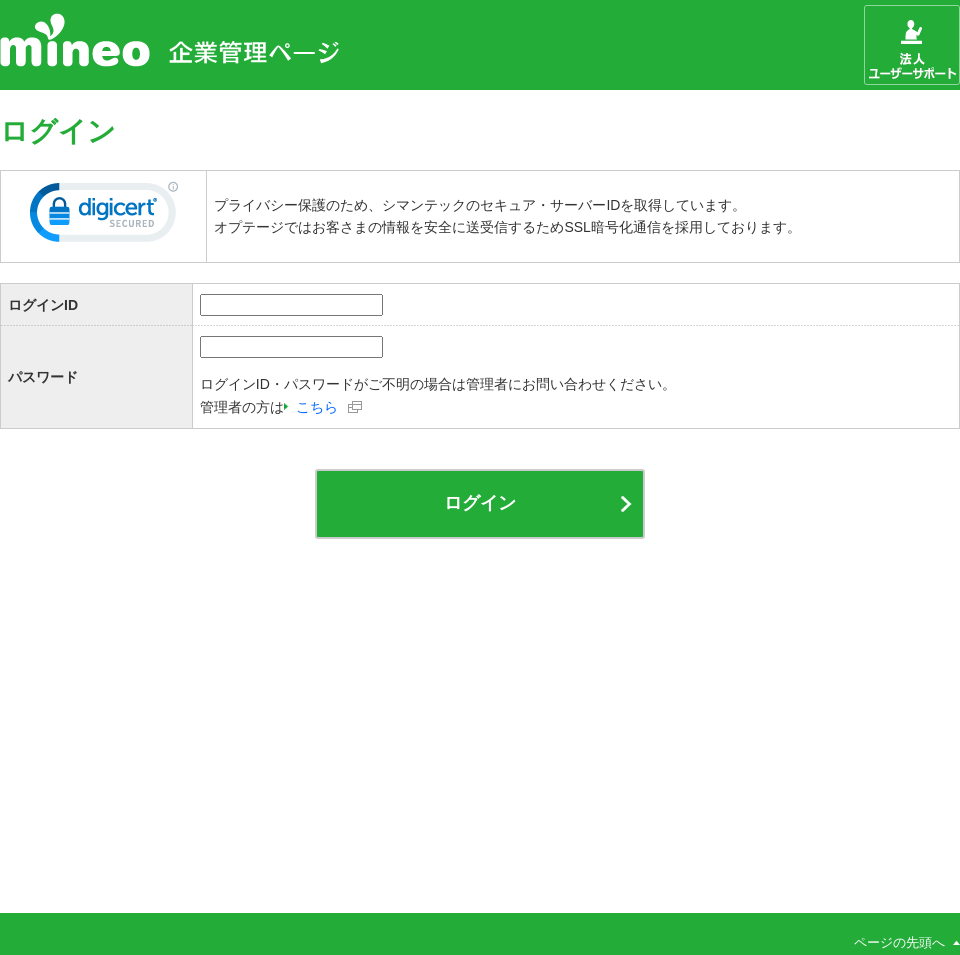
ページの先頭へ (899, 942)
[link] (104, 216)
